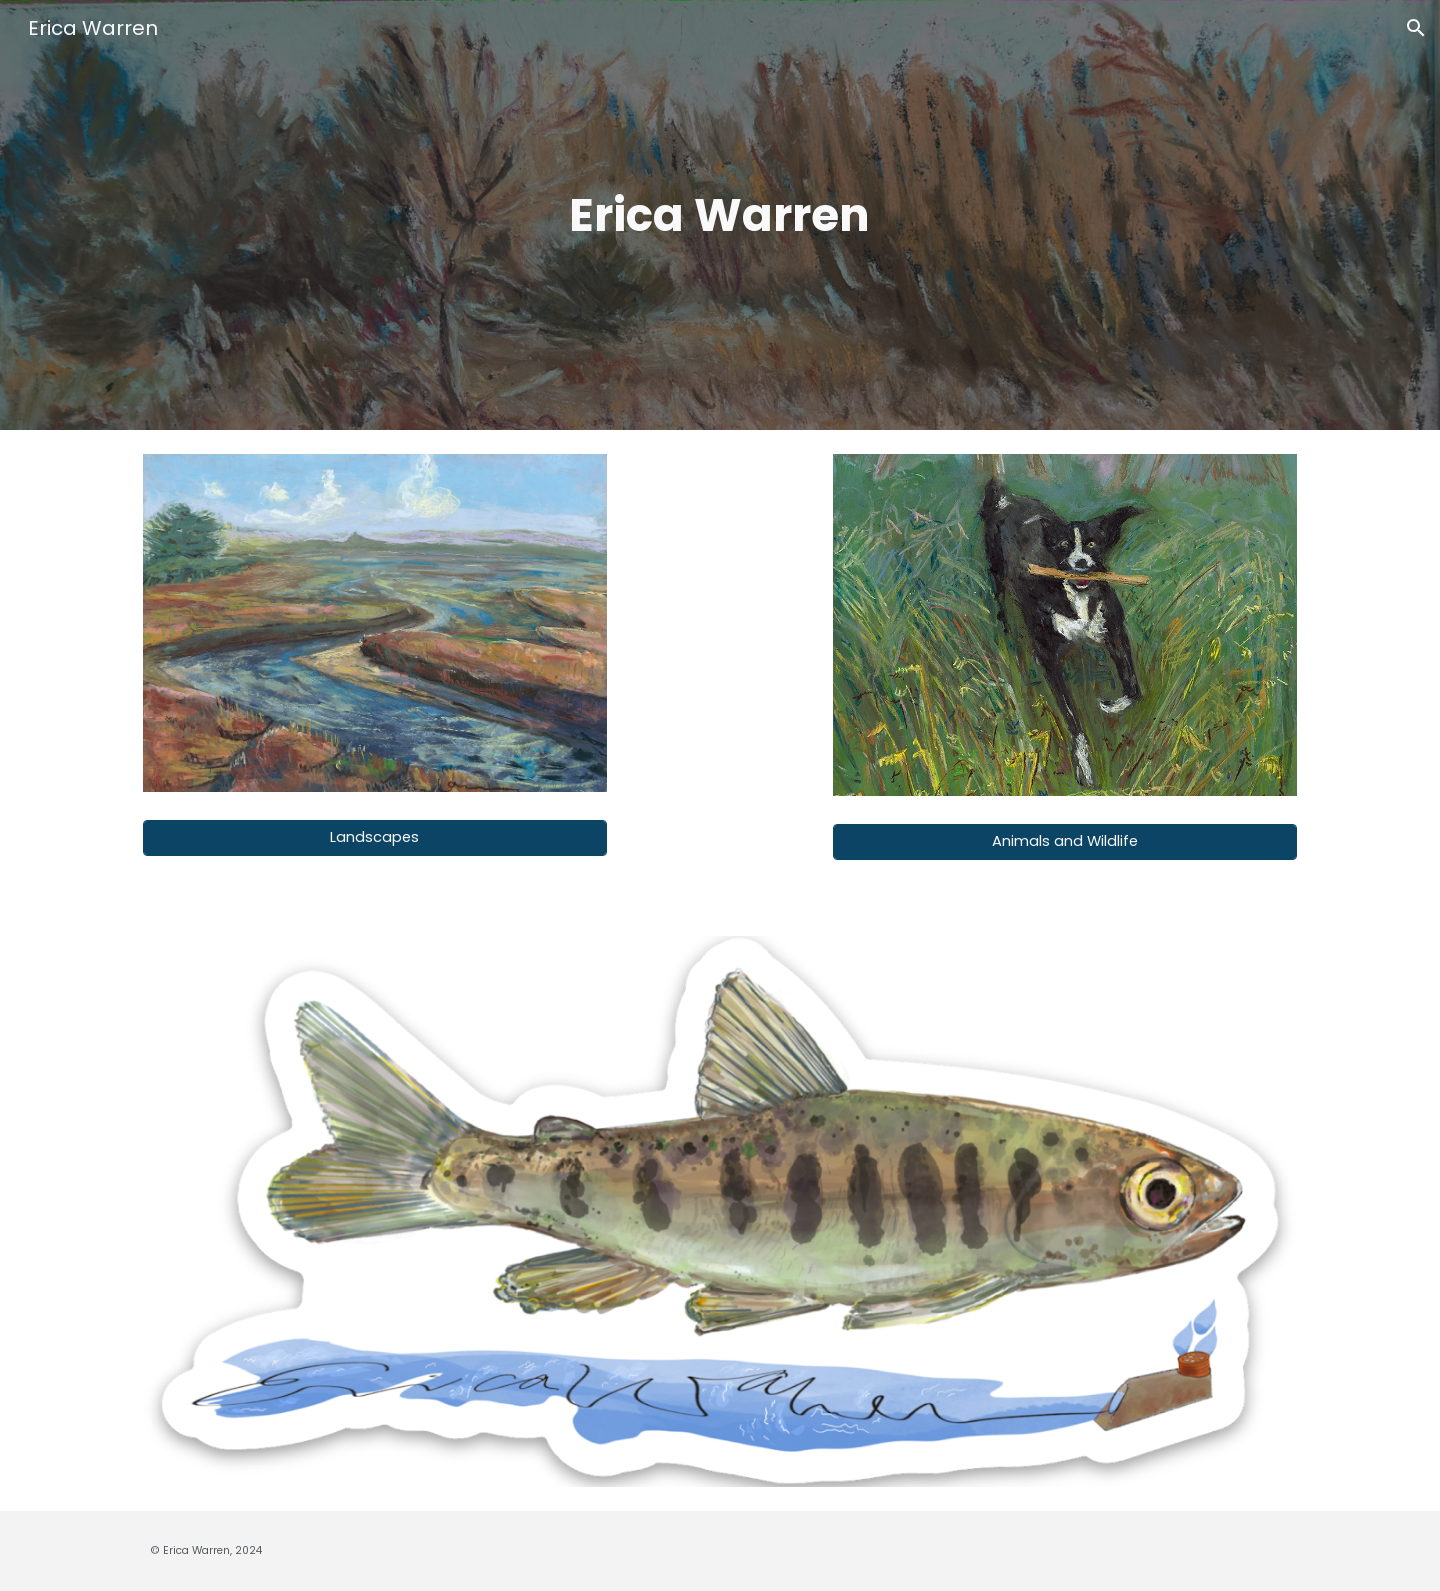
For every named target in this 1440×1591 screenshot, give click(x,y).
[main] (720, 215)
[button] (1416, 28)
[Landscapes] (375, 838)
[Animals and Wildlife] (1065, 842)
